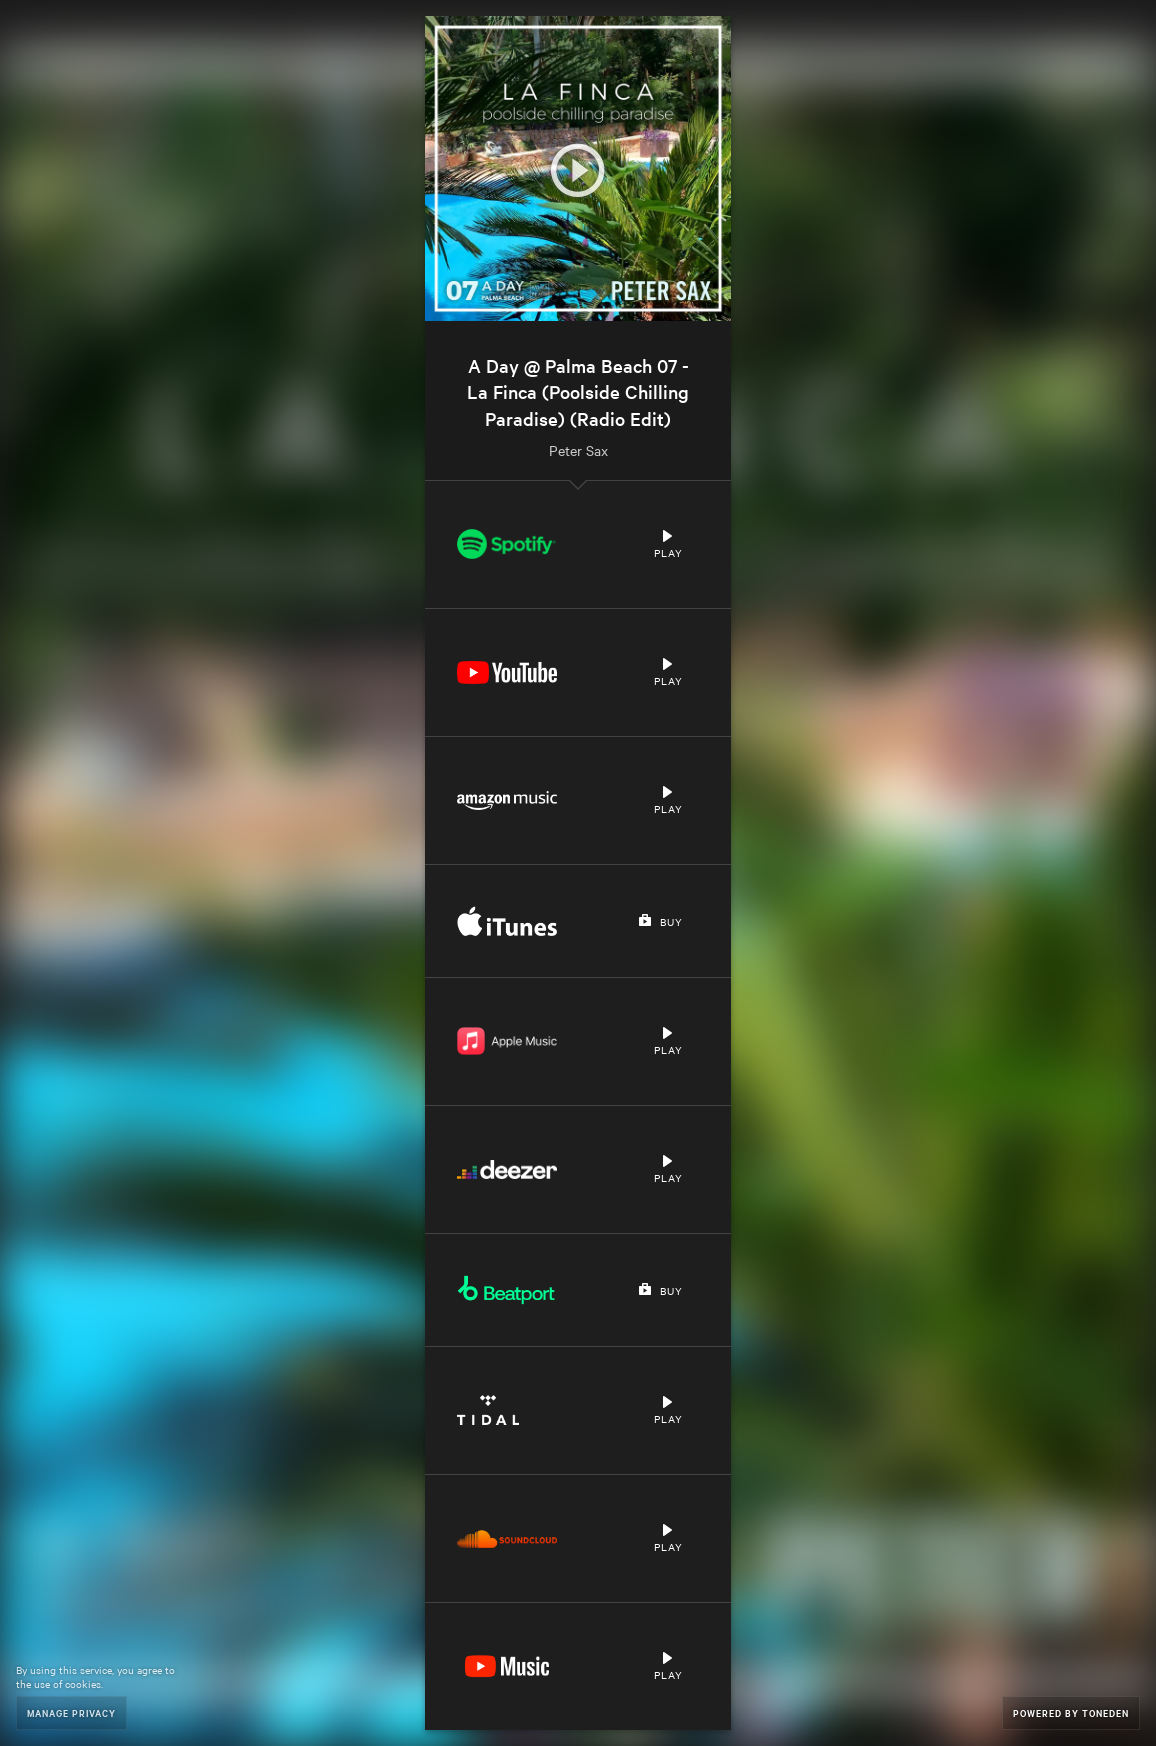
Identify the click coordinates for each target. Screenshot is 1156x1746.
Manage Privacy (71, 1712)
